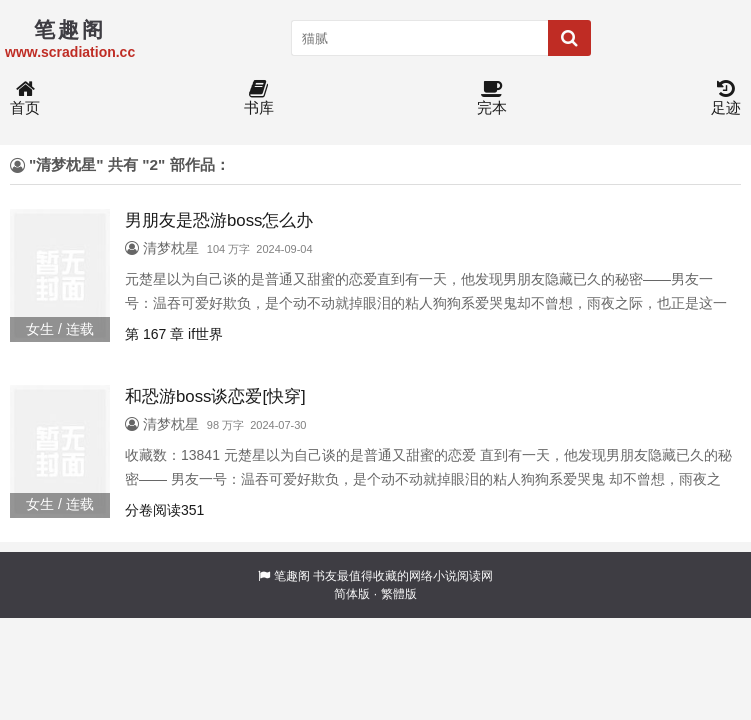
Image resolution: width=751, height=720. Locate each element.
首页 (25, 98)
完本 (492, 98)
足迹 (726, 98)
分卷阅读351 (164, 510)
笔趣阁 (292, 576)
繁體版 (399, 594)
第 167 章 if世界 (174, 334)
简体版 (352, 594)
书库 (259, 98)
